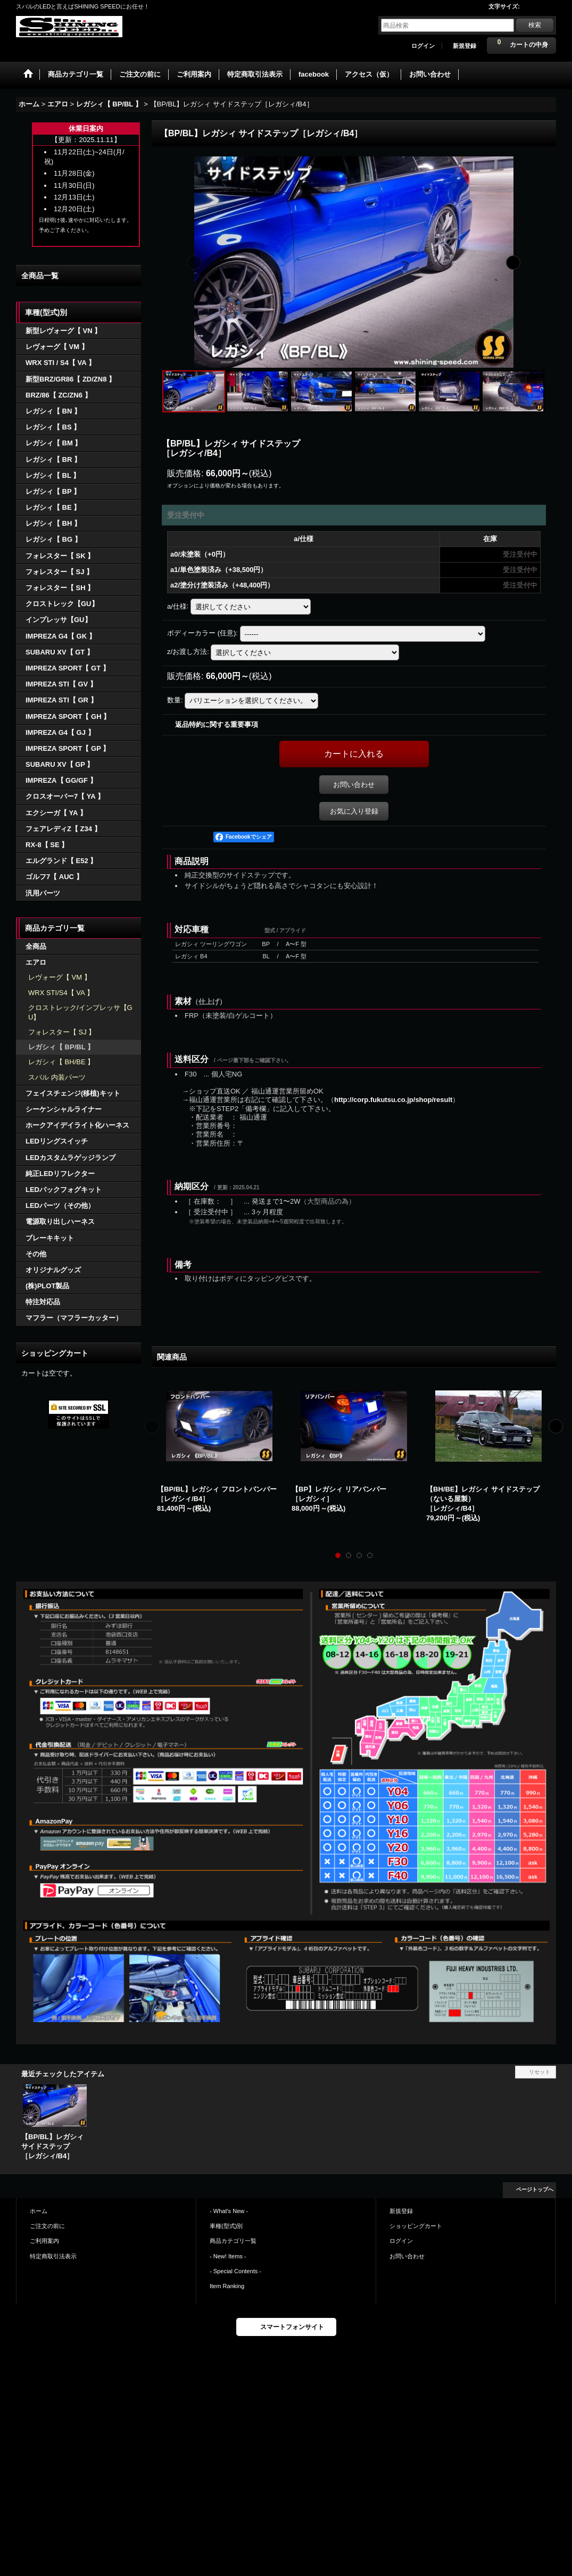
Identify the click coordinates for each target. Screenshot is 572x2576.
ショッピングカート (415, 2226)
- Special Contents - (235, 2271)
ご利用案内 (44, 2241)
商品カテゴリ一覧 (233, 2241)
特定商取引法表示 (53, 2256)
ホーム (38, 2211)
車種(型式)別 (226, 2226)
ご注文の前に (47, 2226)
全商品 (36, 946)
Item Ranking (227, 2286)
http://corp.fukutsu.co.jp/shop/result (393, 1100)
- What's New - (229, 2211)
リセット (539, 2072)
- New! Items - (228, 2256)
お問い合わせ (354, 785)
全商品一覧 (40, 275)
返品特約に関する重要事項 (216, 724)
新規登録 (464, 46)
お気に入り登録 (354, 811)
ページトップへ (534, 2189)
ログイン (423, 46)
